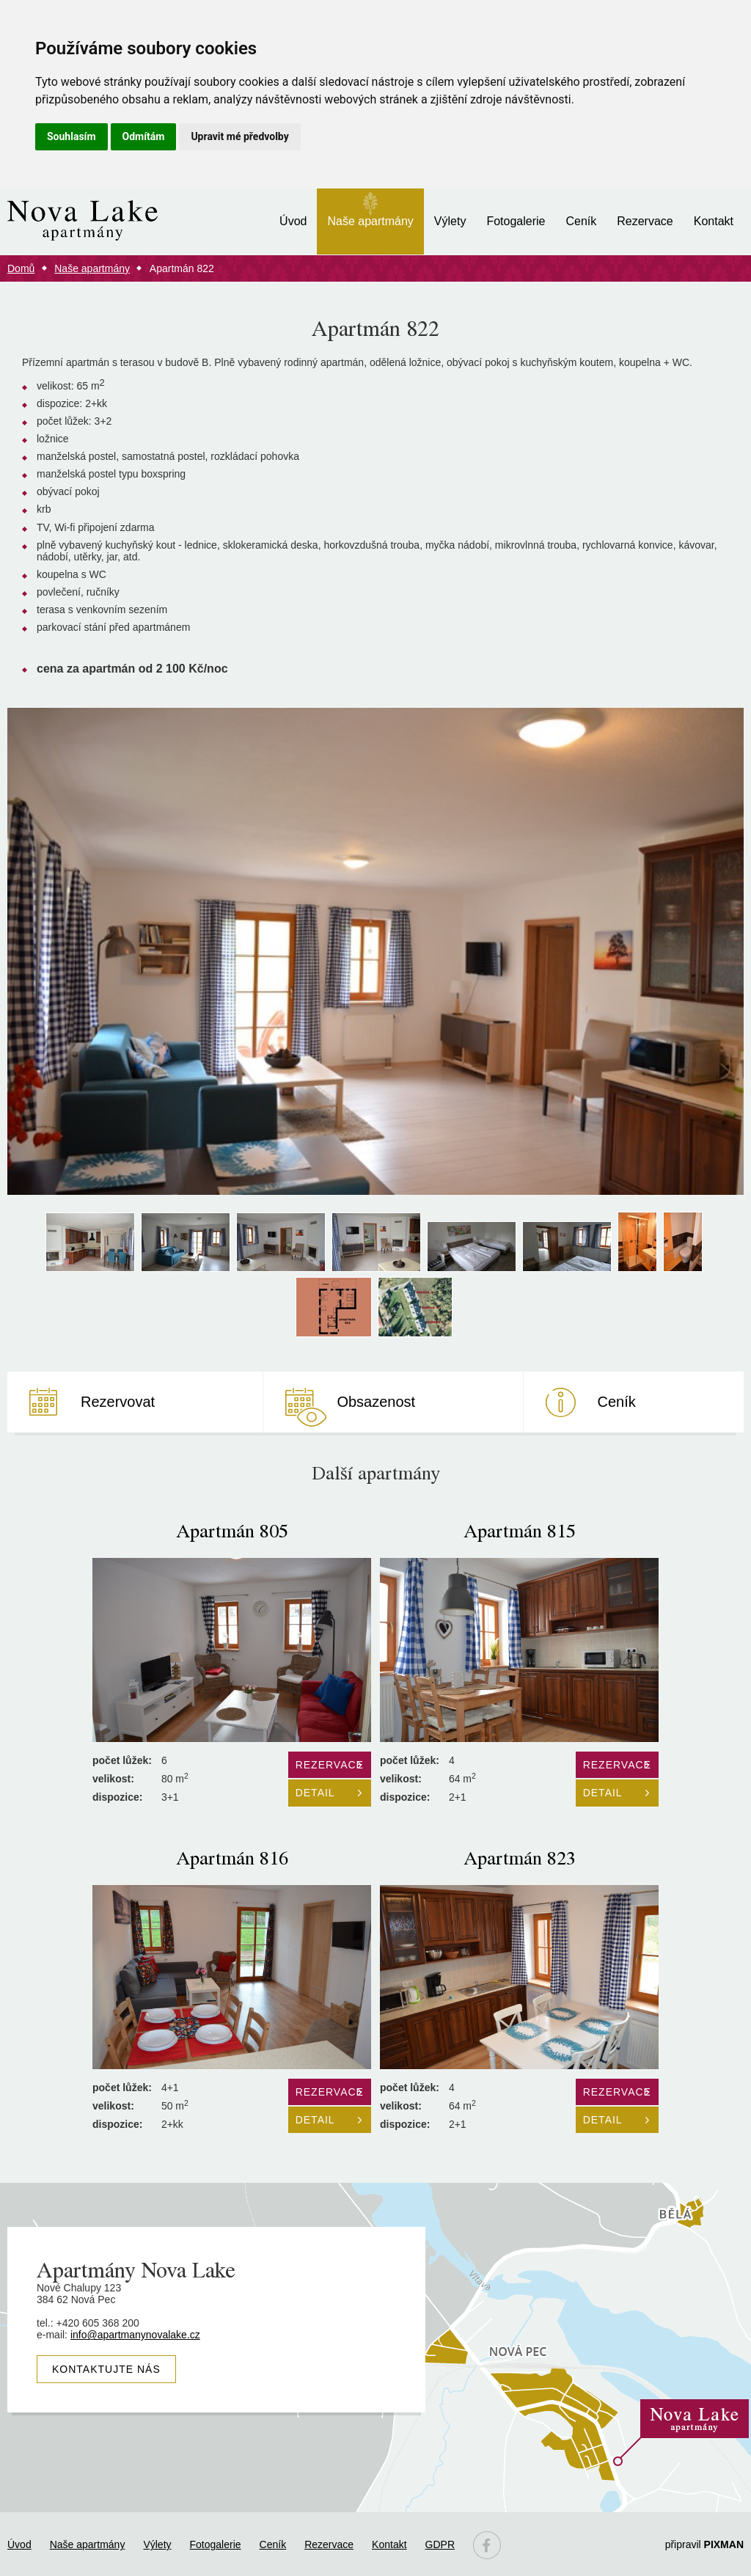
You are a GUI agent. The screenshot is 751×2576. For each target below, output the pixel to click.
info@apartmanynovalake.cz (135, 2335)
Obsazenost (376, 1402)
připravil (704, 2544)
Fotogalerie (515, 221)
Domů (20, 268)
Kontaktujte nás (106, 2369)
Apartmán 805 (232, 1530)
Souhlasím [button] (71, 136)
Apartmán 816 (232, 1857)
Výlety (450, 221)
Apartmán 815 (520, 1530)
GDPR (440, 2544)
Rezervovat (118, 1402)
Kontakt (713, 221)
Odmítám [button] (143, 136)
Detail (315, 1793)
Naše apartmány (370, 221)
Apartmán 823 (520, 1857)
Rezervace (645, 221)
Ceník (580, 221)
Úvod (293, 221)
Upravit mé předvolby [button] (239, 136)
